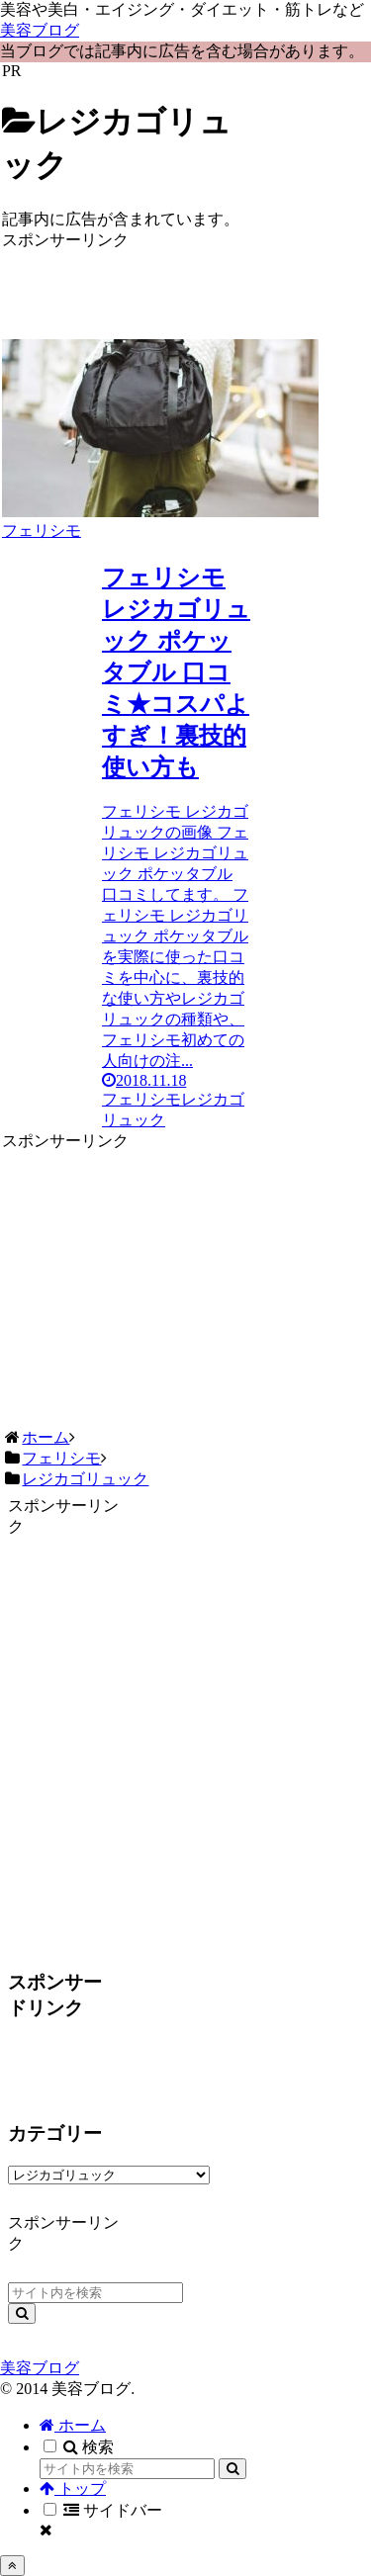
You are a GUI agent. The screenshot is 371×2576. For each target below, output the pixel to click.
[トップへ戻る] (12, 2565)
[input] (95, 2292)
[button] (22, 2313)
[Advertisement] (127, 281)
